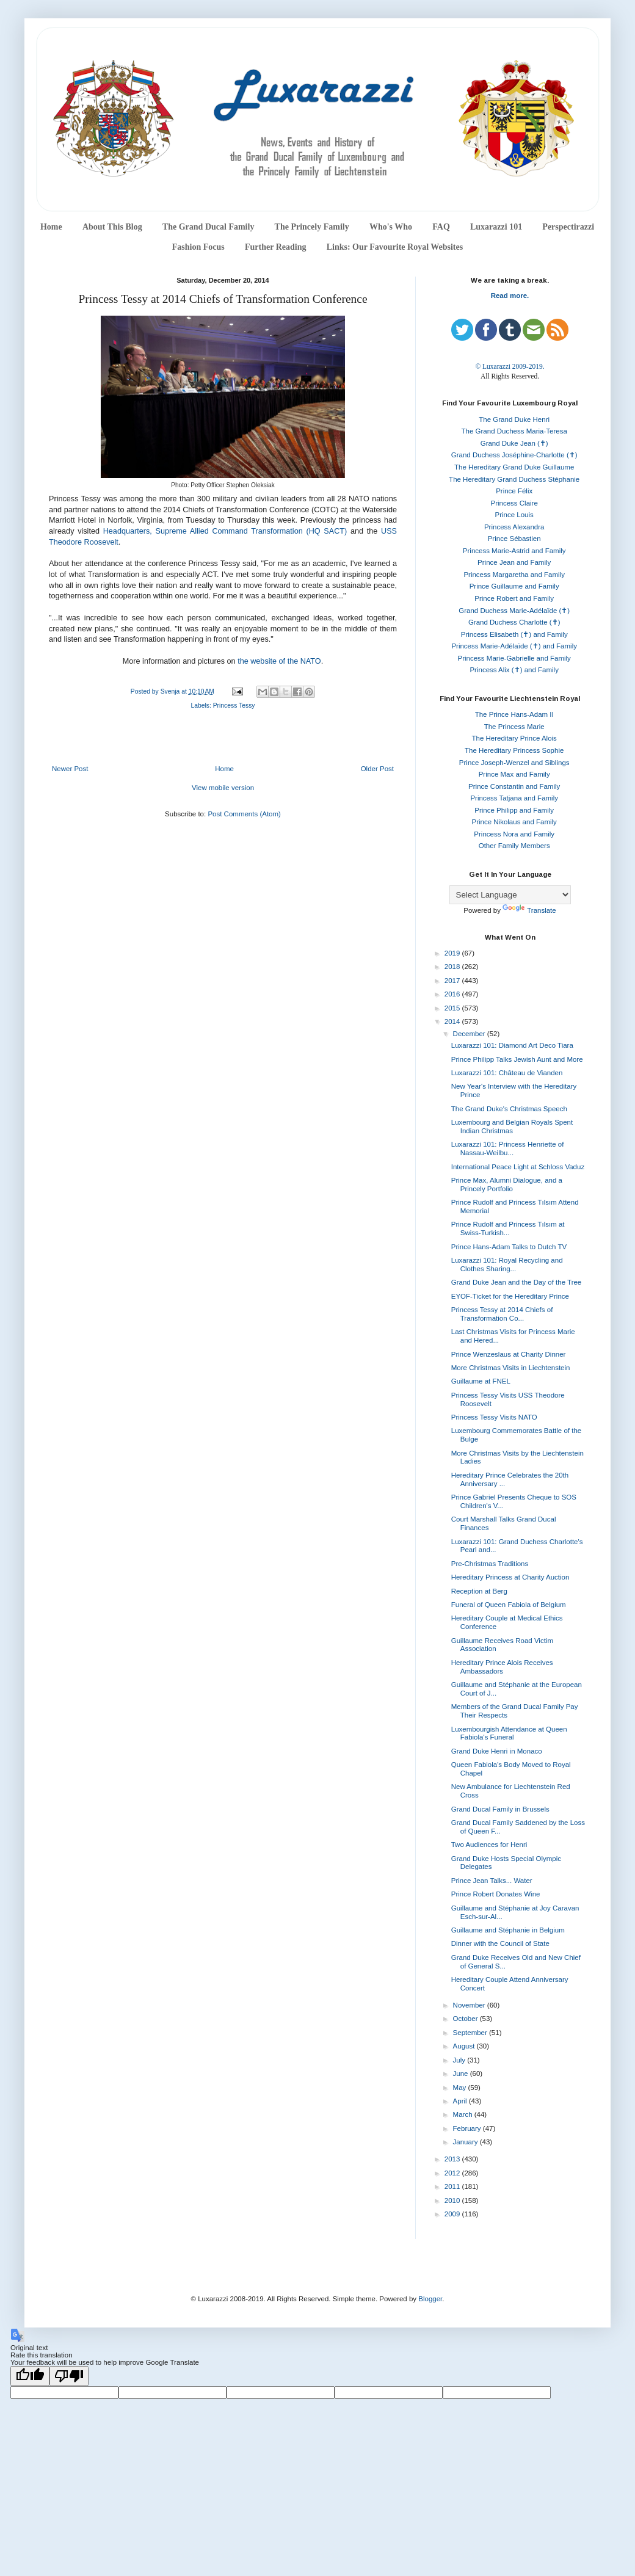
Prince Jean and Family (514, 562)
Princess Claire (514, 503)
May (460, 2087)
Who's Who (390, 226)
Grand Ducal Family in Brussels (500, 1809)
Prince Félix (514, 491)
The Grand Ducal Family (208, 226)
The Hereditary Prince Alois (514, 738)
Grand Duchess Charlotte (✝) (514, 622)
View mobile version (223, 787)
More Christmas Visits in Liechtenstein (510, 1367)
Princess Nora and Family (514, 834)
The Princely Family (312, 226)
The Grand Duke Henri (514, 419)
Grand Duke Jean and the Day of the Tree (516, 1282)
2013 (453, 2159)
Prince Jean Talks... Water (491, 1880)
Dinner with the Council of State (500, 1943)
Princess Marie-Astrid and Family (514, 550)
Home (51, 226)
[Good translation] (29, 2376)
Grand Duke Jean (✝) (514, 443)
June (461, 2073)
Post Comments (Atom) (244, 814)
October (466, 2018)
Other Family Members (514, 845)
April (461, 2101)
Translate (529, 910)
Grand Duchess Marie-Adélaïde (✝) (514, 610)
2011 (453, 2186)
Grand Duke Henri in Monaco (496, 1751)
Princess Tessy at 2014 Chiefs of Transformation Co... (502, 1314)
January (466, 2142)
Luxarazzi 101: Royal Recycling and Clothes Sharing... (507, 1264)
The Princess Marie (514, 726)
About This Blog (112, 226)
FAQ (441, 226)
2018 (453, 966)
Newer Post (70, 768)
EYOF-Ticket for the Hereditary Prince (510, 1296)
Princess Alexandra (514, 527)
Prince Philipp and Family (514, 810)
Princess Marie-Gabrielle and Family (514, 658)
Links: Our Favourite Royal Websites (395, 247)
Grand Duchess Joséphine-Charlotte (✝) (514, 455)
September (471, 2032)
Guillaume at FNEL (480, 1381)
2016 (453, 994)
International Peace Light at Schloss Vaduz (517, 1166)
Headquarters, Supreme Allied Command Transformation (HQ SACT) (225, 531)
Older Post (377, 768)
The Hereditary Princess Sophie (514, 750)
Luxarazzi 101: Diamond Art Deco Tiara (512, 1045)
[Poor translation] (69, 2376)
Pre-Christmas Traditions (490, 1563)
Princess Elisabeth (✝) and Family (514, 634)
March (463, 2114)
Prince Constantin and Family (514, 786)
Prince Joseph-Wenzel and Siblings (514, 762)
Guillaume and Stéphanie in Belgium (508, 1930)
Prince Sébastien (514, 538)
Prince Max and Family (514, 774)
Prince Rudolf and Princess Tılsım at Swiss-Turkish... (508, 1228)
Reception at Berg (479, 1591)
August (465, 2046)
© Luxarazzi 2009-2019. (509, 366)
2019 (453, 953)
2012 (453, 2173)
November (470, 2005)
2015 (453, 1008)
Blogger (430, 2298)
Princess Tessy (234, 705)
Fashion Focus (198, 247)
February (468, 2128)
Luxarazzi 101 (496, 226)
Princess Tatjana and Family (514, 798)
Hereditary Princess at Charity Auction (510, 1577)
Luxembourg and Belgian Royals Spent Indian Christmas (512, 1126)
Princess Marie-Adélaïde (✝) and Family (514, 646)
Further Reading (275, 247)
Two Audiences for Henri (489, 1844)
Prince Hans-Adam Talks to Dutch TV (509, 1246)
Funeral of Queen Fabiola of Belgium (508, 1604)
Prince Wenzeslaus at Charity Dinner (508, 1354)
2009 (453, 2214)
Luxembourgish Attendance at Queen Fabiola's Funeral (509, 1733)
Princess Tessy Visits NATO (494, 1417)
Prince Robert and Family (514, 598)
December (470, 1033)
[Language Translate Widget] (510, 894)
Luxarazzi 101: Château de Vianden (507, 1072)
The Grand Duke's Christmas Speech (509, 1108)
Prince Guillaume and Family (514, 586)
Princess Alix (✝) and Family (514, 669)
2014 (453, 1021)
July (460, 2060)
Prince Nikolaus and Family (514, 821)
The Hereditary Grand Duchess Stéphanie (514, 479)
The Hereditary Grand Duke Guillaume (514, 467)
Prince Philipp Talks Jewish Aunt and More (517, 1059)
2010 (453, 2200)
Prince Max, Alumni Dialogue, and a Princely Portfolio (506, 1184)
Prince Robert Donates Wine (495, 1894)
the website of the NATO (279, 661)
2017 (453, 980)
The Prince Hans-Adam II (514, 714)
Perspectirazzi (568, 226)
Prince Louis (514, 514)
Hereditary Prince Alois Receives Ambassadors (502, 1667)
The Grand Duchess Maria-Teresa (514, 431)
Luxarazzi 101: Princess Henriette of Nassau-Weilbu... (507, 1148)
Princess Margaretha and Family (514, 574)
